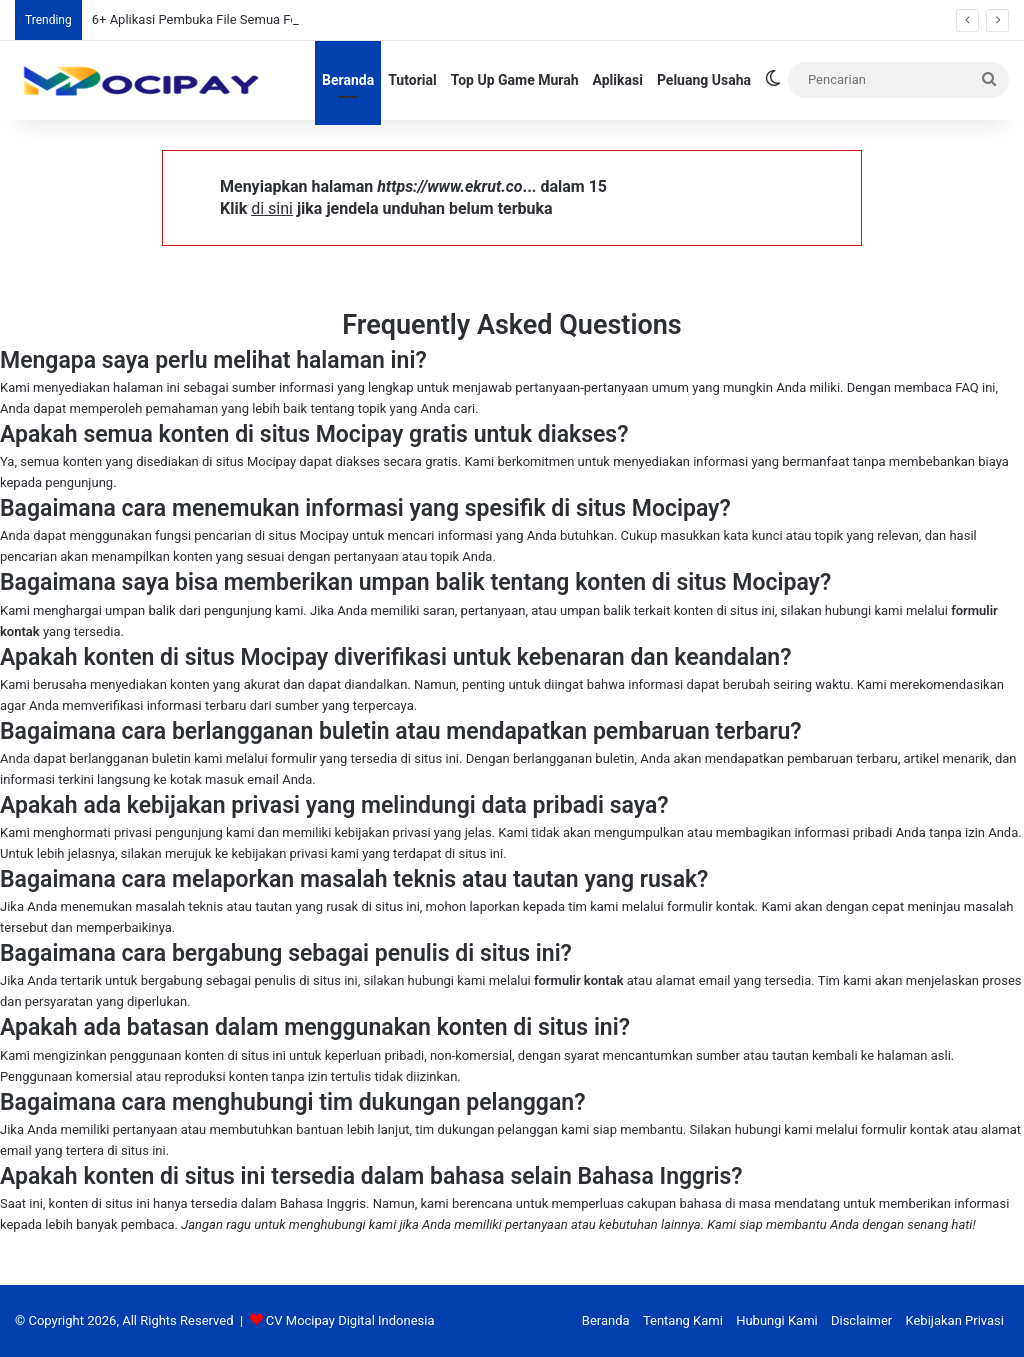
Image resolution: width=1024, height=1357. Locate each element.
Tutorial (412, 80)
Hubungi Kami (777, 1320)
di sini (272, 208)
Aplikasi (618, 80)
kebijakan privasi (383, 832)
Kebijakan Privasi (954, 1320)
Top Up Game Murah (515, 80)
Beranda (348, 80)
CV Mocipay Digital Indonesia (350, 1320)
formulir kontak (579, 980)
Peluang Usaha (704, 80)
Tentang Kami (683, 1320)
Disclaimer (861, 1320)
